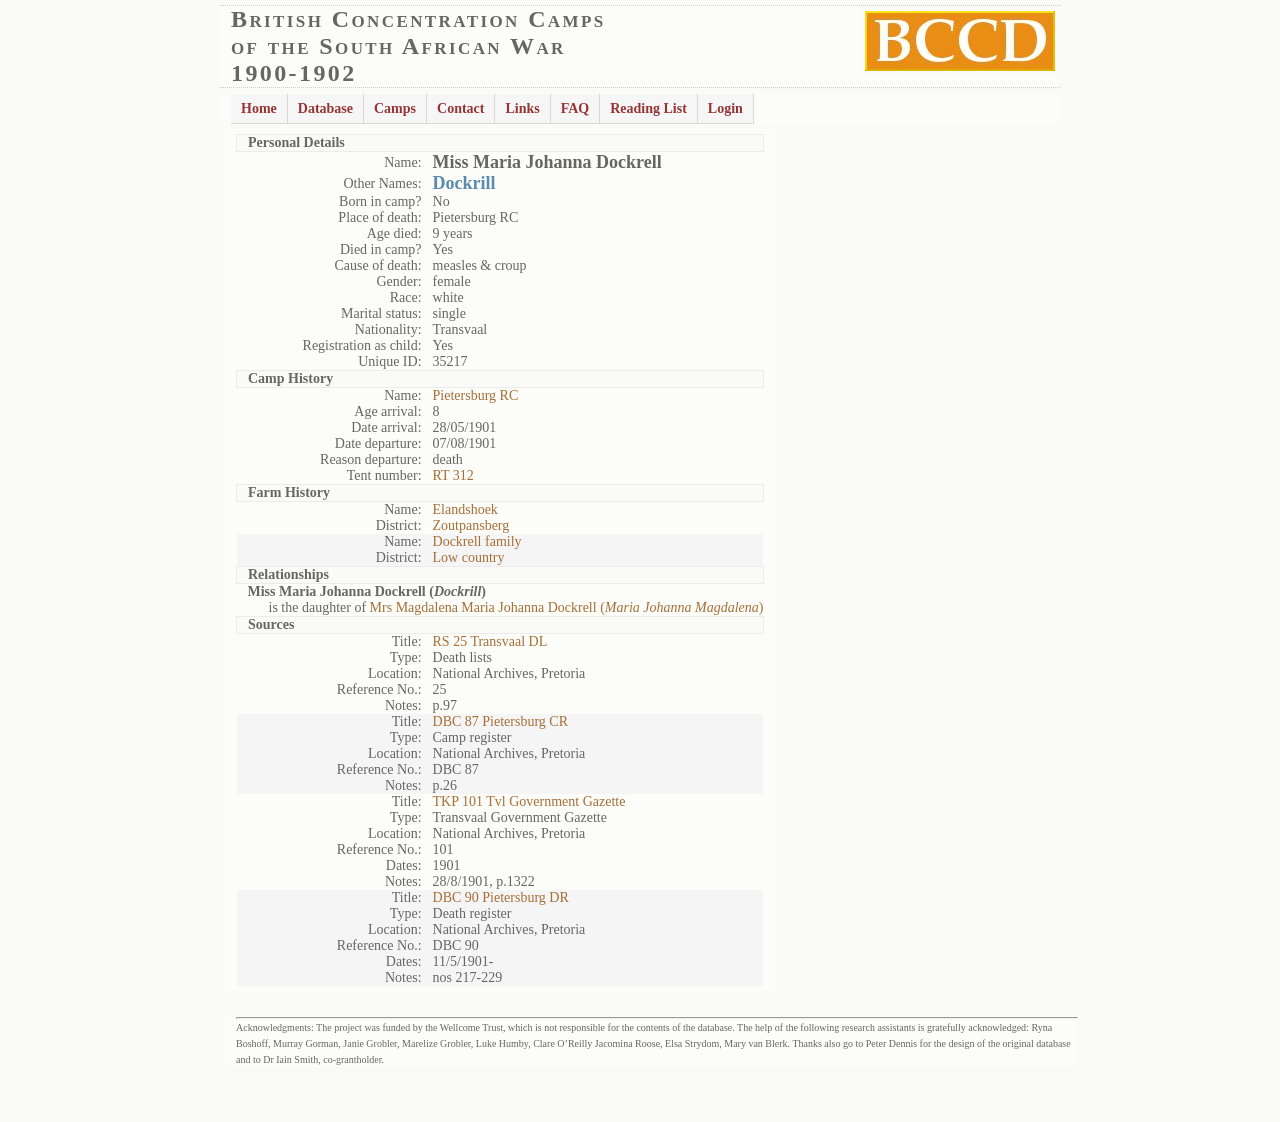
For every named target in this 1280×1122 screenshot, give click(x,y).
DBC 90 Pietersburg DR (501, 897)
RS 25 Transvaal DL (490, 641)
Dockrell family (477, 541)
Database (325, 108)
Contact (460, 108)
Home (259, 108)
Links (522, 108)
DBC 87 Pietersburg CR (500, 721)
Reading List (648, 108)
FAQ (575, 108)
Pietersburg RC (476, 395)
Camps (395, 108)
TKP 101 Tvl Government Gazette (529, 801)
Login (725, 108)
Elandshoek (465, 509)
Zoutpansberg (471, 525)
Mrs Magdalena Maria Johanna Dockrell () (567, 607)
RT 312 (453, 475)
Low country (469, 557)
